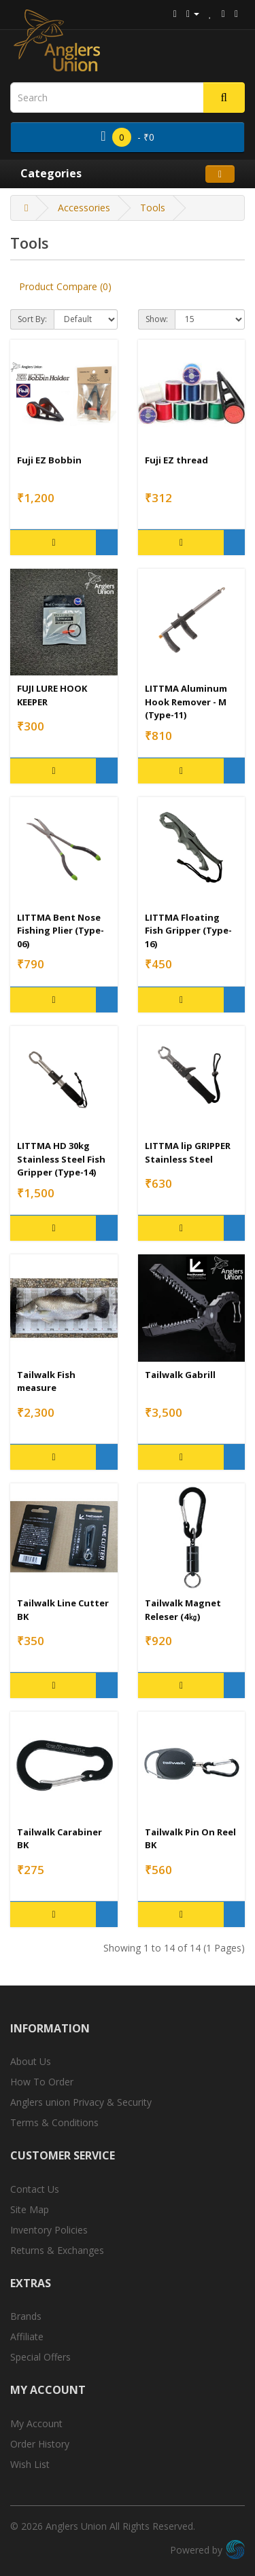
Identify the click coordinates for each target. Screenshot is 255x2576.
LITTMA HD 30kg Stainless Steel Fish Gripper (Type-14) (61, 1159)
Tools (152, 207)
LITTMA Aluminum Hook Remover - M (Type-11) (186, 701)
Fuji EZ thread (176, 460)
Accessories (84, 207)
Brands (25, 2316)
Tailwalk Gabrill (180, 1375)
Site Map (29, 2209)
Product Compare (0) (65, 286)
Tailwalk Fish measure (46, 1381)
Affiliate (27, 2336)
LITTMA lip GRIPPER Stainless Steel (188, 1152)
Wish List (30, 2464)
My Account (36, 2423)
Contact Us (34, 2189)
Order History (39, 2443)
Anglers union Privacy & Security (81, 2102)
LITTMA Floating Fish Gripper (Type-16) (188, 930)
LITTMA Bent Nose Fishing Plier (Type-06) (60, 930)
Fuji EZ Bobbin (49, 460)
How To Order (41, 2081)
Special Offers (40, 2356)
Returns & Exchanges (57, 2250)
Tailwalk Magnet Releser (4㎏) (183, 1610)
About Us (30, 2061)
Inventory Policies (49, 2229)
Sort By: (32, 319)
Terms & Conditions (54, 2122)
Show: (157, 319)
